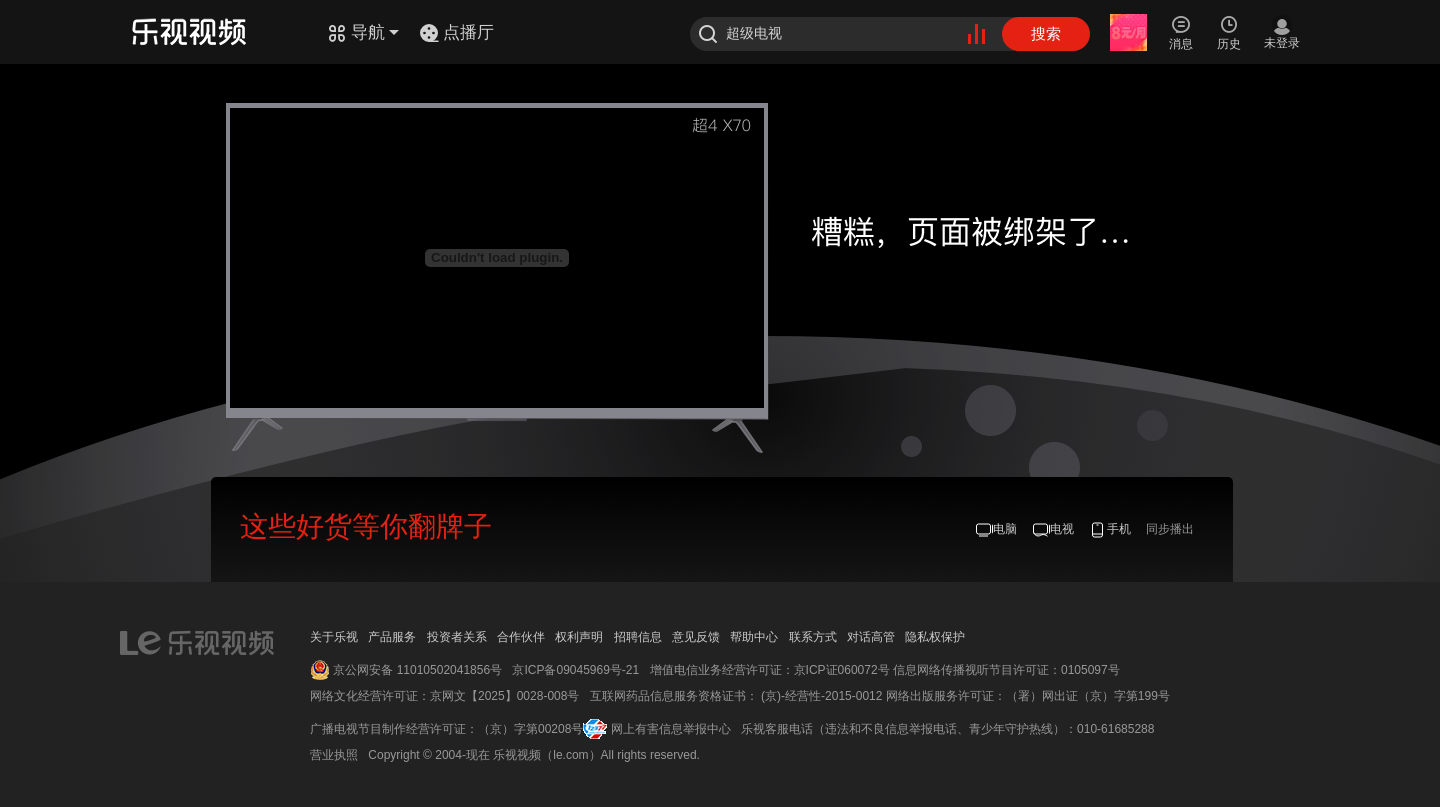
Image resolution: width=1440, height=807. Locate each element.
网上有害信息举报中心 (671, 729)
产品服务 (392, 637)
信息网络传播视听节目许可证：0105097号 (1006, 670)
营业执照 (334, 755)
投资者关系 (457, 637)
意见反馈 (696, 637)
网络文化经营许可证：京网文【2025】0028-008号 (444, 696)
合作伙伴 (521, 637)
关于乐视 (334, 637)
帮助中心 (754, 637)
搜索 (1046, 33)
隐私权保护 (935, 637)
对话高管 (871, 637)
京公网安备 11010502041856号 (417, 670)
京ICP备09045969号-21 (575, 670)
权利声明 (579, 637)
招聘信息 (638, 637)
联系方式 (813, 637)
